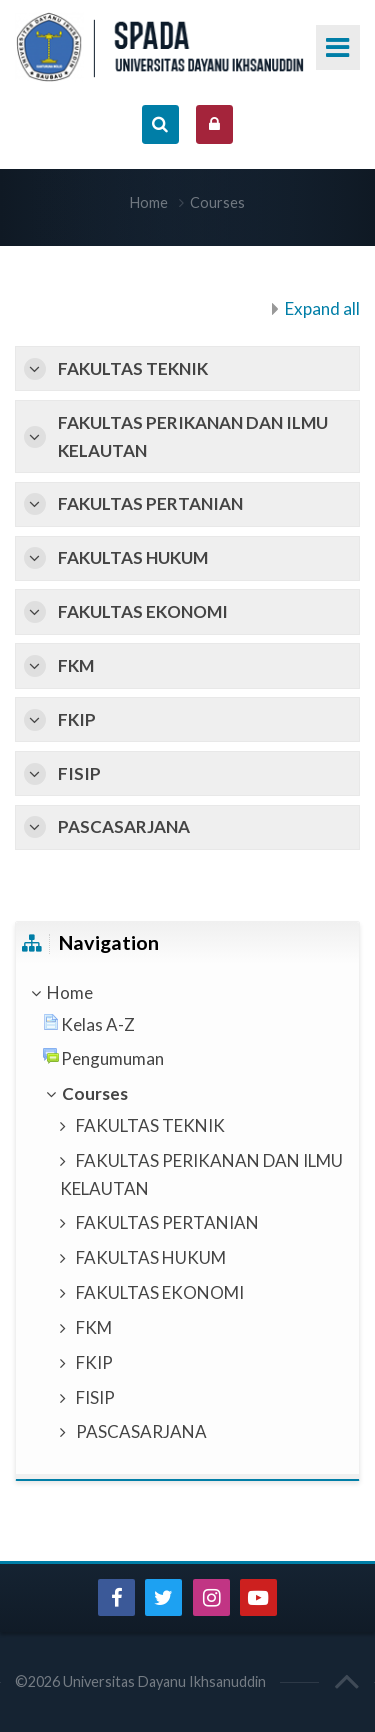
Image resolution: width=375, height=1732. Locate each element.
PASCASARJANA (124, 826)
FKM (76, 665)
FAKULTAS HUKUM (133, 557)
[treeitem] (187, 993)
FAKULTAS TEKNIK (133, 368)
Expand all (322, 308)
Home (149, 202)
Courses (217, 202)
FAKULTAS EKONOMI (143, 611)
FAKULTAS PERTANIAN (150, 503)
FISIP (79, 773)
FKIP (77, 719)
